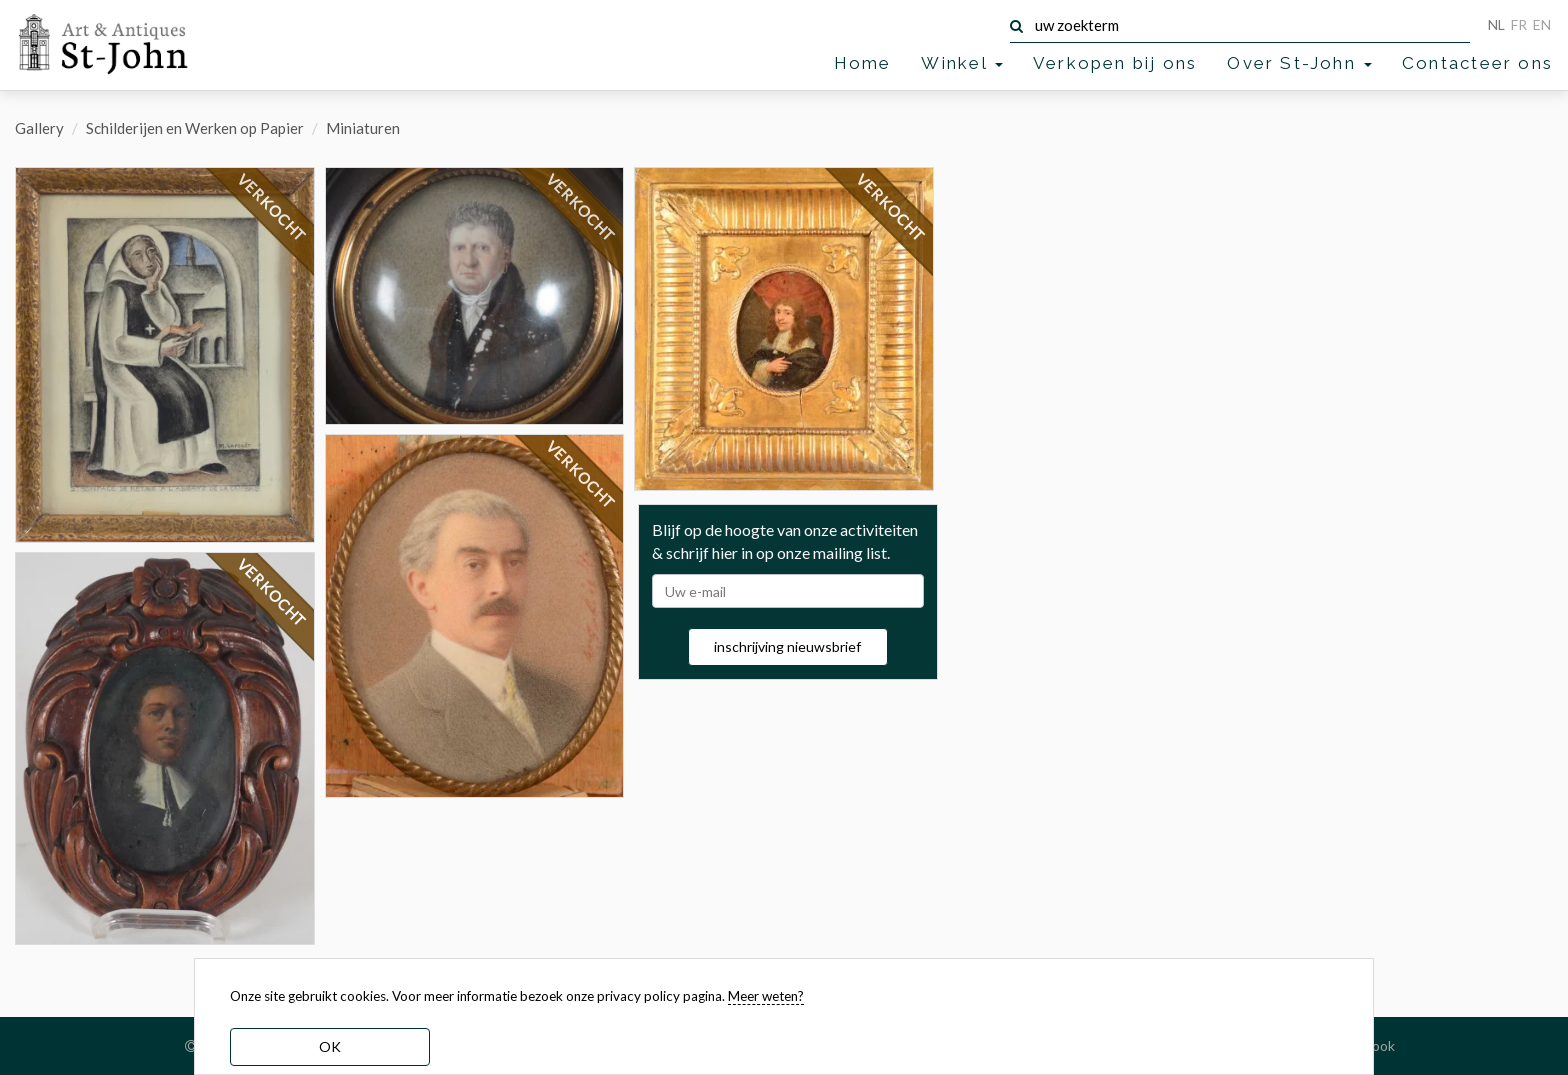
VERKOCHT (272, 208)
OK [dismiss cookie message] (330, 1046)
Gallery (39, 128)
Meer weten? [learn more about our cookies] (766, 996)
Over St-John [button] (1299, 63)
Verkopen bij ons (1115, 63)
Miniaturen (363, 128)
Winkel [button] (961, 63)
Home (863, 63)
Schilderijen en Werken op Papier (195, 128)
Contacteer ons (1477, 63)
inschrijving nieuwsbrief (787, 646)
